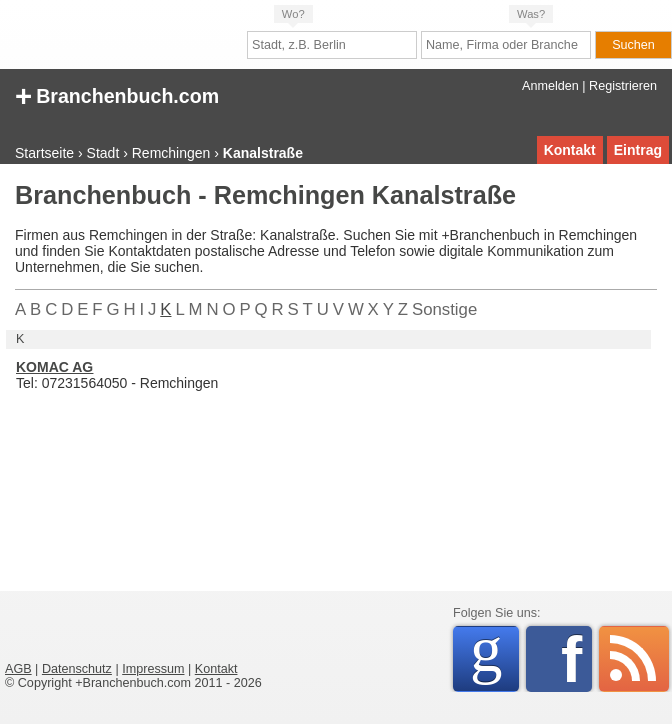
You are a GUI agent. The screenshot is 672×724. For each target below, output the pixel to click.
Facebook (576, 659)
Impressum (153, 669)
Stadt (103, 153)
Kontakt (570, 150)
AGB (18, 669)
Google (494, 655)
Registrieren (623, 86)
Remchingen (171, 153)
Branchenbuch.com (117, 94)
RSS (634, 659)
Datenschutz (77, 669)
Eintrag (638, 150)
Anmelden (550, 86)
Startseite (44, 153)
